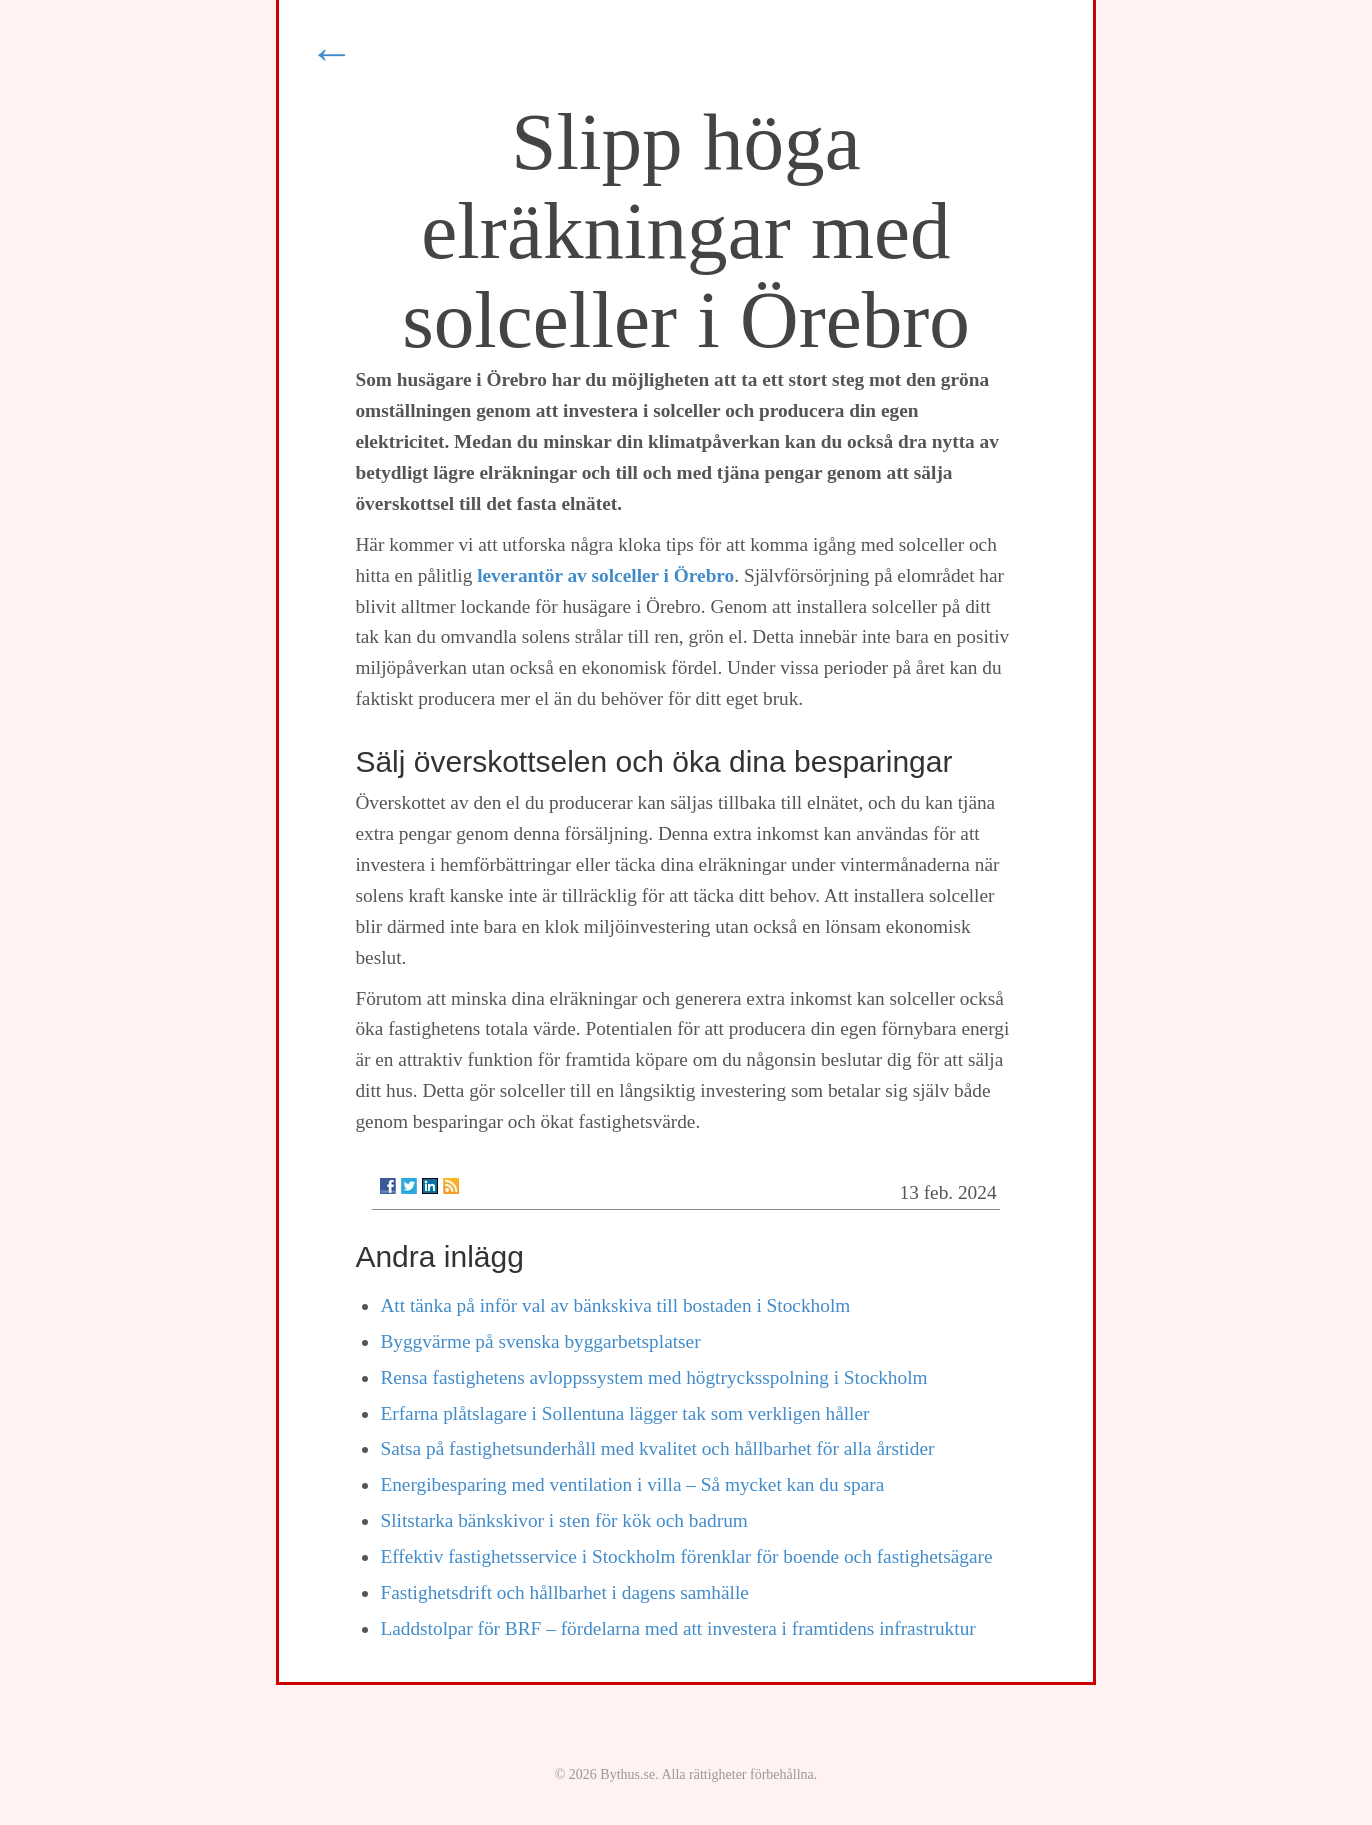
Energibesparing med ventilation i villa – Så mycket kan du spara (632, 1484)
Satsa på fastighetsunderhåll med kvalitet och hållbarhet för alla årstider (657, 1448)
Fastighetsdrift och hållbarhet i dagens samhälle (564, 1592)
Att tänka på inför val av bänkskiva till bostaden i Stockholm (615, 1305)
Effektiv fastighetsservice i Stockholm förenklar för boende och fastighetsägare (686, 1556)
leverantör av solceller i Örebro (605, 575)
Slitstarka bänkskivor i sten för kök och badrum (563, 1520)
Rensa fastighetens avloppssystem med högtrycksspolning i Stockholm (653, 1377)
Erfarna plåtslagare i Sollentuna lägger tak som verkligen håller (624, 1413)
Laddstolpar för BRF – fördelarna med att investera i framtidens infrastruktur (677, 1628)
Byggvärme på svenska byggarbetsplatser (540, 1341)
